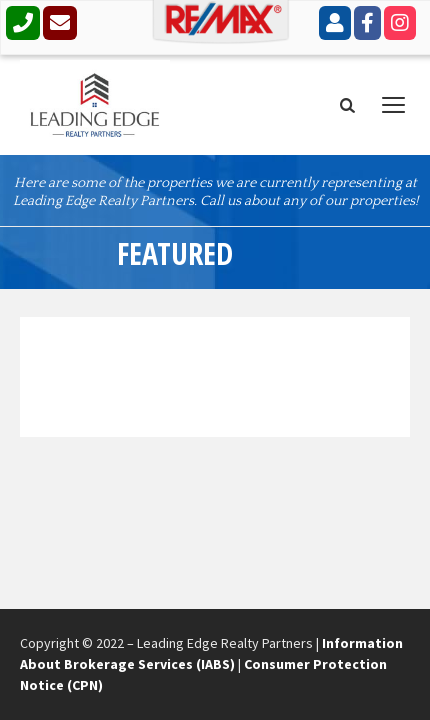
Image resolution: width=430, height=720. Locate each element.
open (394, 105)
